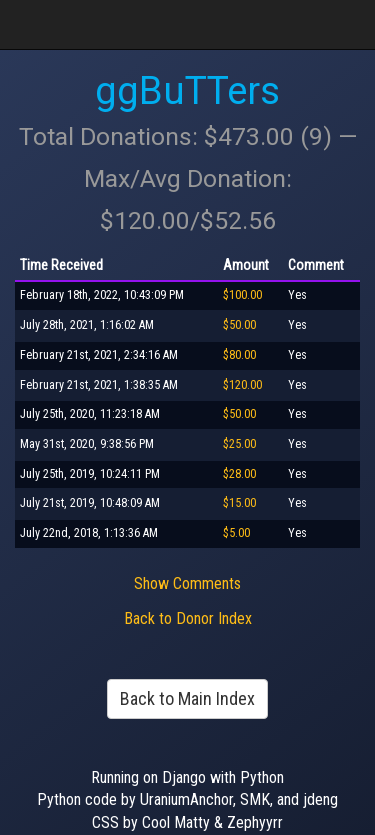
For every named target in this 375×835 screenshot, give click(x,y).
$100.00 (242, 295)
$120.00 (242, 385)
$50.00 (239, 325)
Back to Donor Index (188, 618)
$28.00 (239, 474)
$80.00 (239, 355)
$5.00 (236, 533)
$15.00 (239, 503)
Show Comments (187, 583)
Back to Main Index (187, 698)
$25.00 (239, 444)
